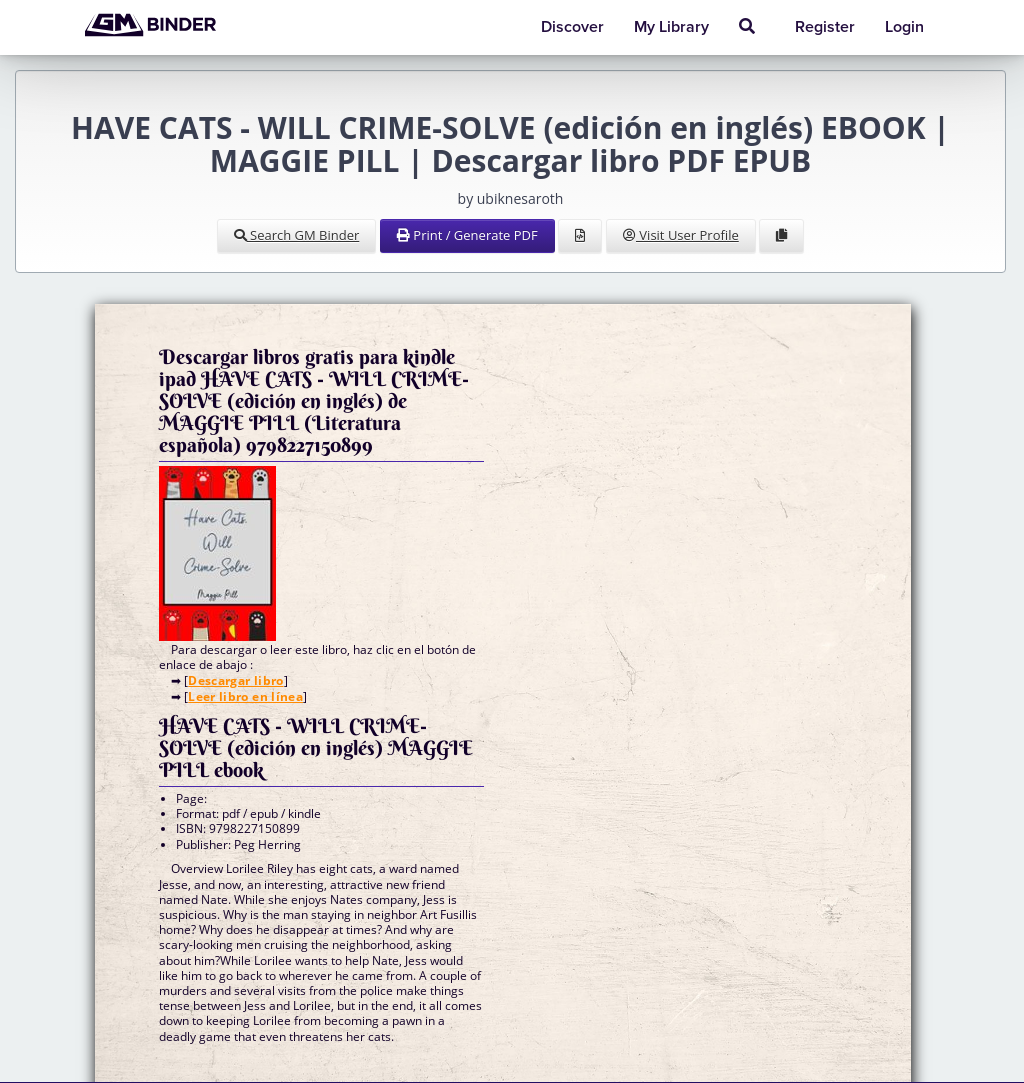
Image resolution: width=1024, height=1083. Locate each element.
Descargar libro (235, 680)
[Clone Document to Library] (781, 236)
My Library (671, 27)
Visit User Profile (681, 235)
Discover (572, 27)
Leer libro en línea (245, 696)
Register (825, 27)
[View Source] (580, 236)
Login (904, 27)
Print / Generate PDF (467, 235)
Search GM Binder (297, 235)
